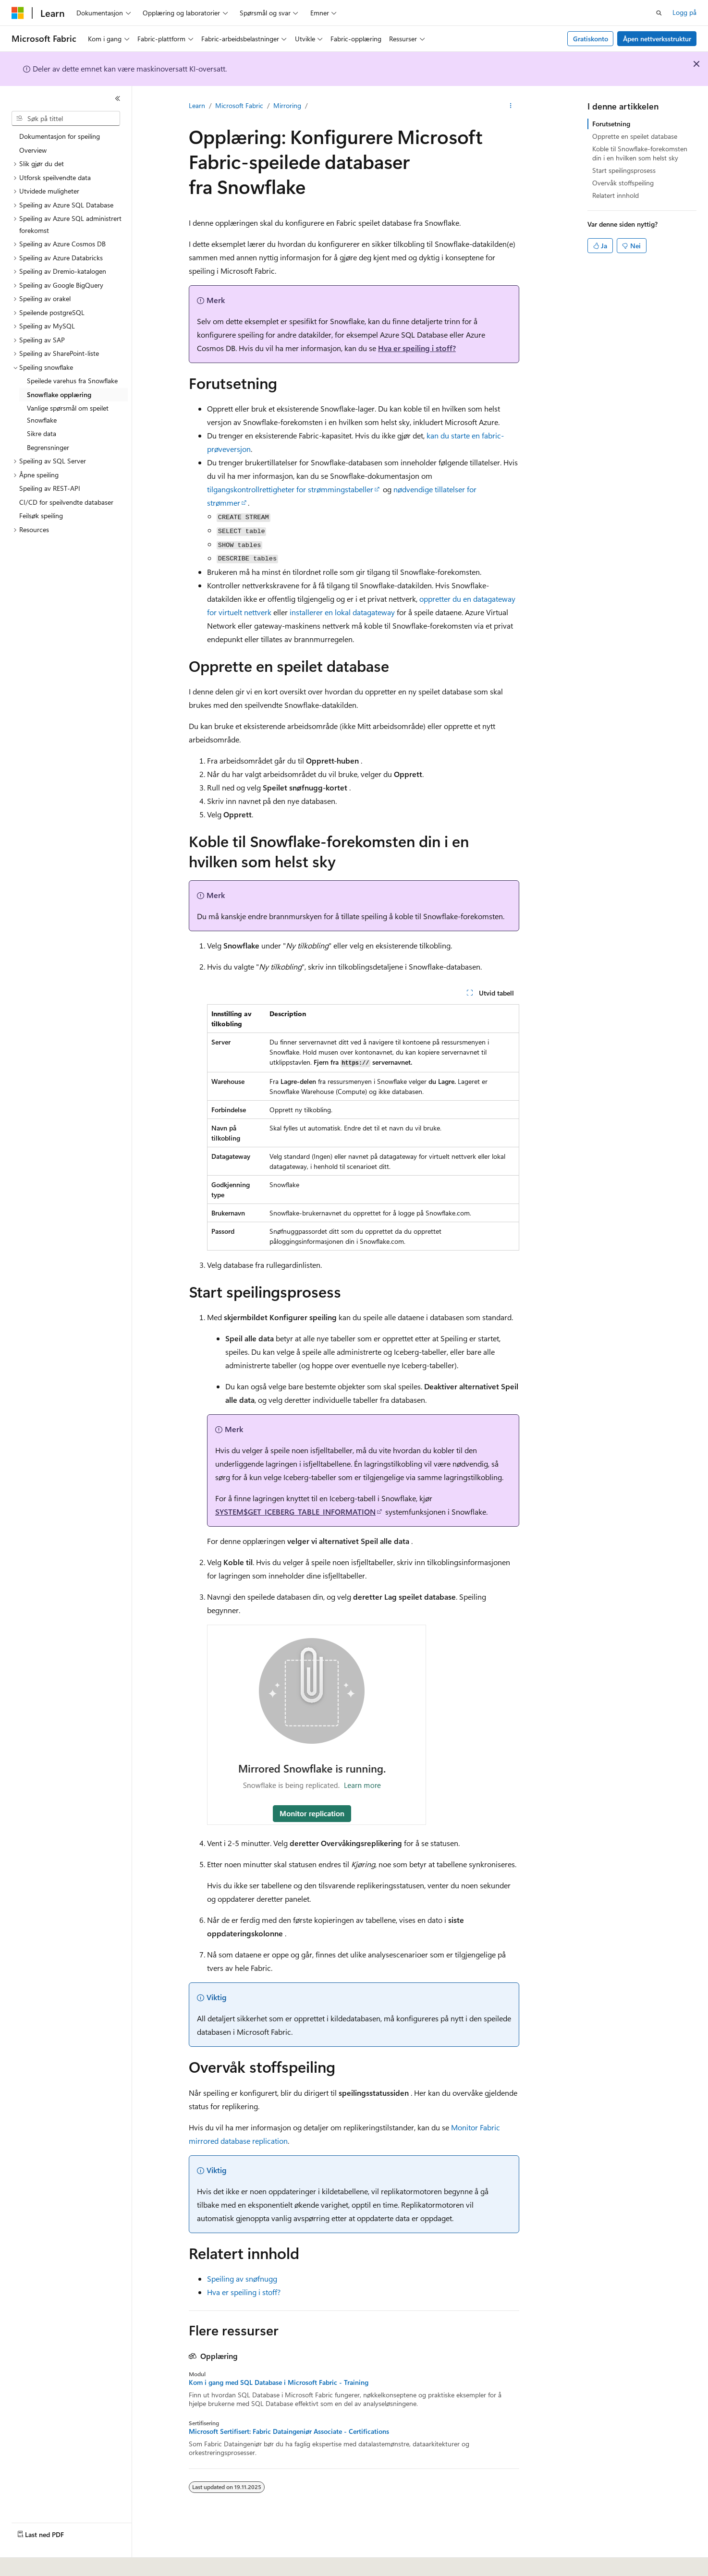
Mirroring (287, 105)
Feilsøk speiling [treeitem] (41, 515)
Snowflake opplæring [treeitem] (59, 394)
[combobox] (66, 118)
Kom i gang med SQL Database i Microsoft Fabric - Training (278, 2382)
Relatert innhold (615, 195)
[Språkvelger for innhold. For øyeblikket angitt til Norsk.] (30, 2562)
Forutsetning (611, 123)
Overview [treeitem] (33, 150)
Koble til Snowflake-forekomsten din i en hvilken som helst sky (639, 153)
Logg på (684, 12)
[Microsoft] (18, 13)
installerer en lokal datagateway (342, 612)
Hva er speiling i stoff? (417, 348)
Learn (197, 105)
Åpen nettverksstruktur (657, 38)
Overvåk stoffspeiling (623, 182)
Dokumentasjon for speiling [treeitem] (59, 136)
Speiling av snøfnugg (242, 2278)
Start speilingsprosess (624, 170)
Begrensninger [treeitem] (48, 447)
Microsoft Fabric (239, 105)
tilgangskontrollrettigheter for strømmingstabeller (290, 489)
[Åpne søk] (659, 13)
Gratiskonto (590, 38)
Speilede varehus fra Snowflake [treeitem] (72, 380)
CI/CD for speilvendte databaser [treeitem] (66, 502)
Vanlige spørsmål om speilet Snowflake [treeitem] (68, 414)
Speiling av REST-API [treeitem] (49, 488)
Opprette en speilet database (634, 136)
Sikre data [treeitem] (41, 433)
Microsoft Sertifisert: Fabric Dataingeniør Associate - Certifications (289, 2431)
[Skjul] (118, 98)
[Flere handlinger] (510, 106)
